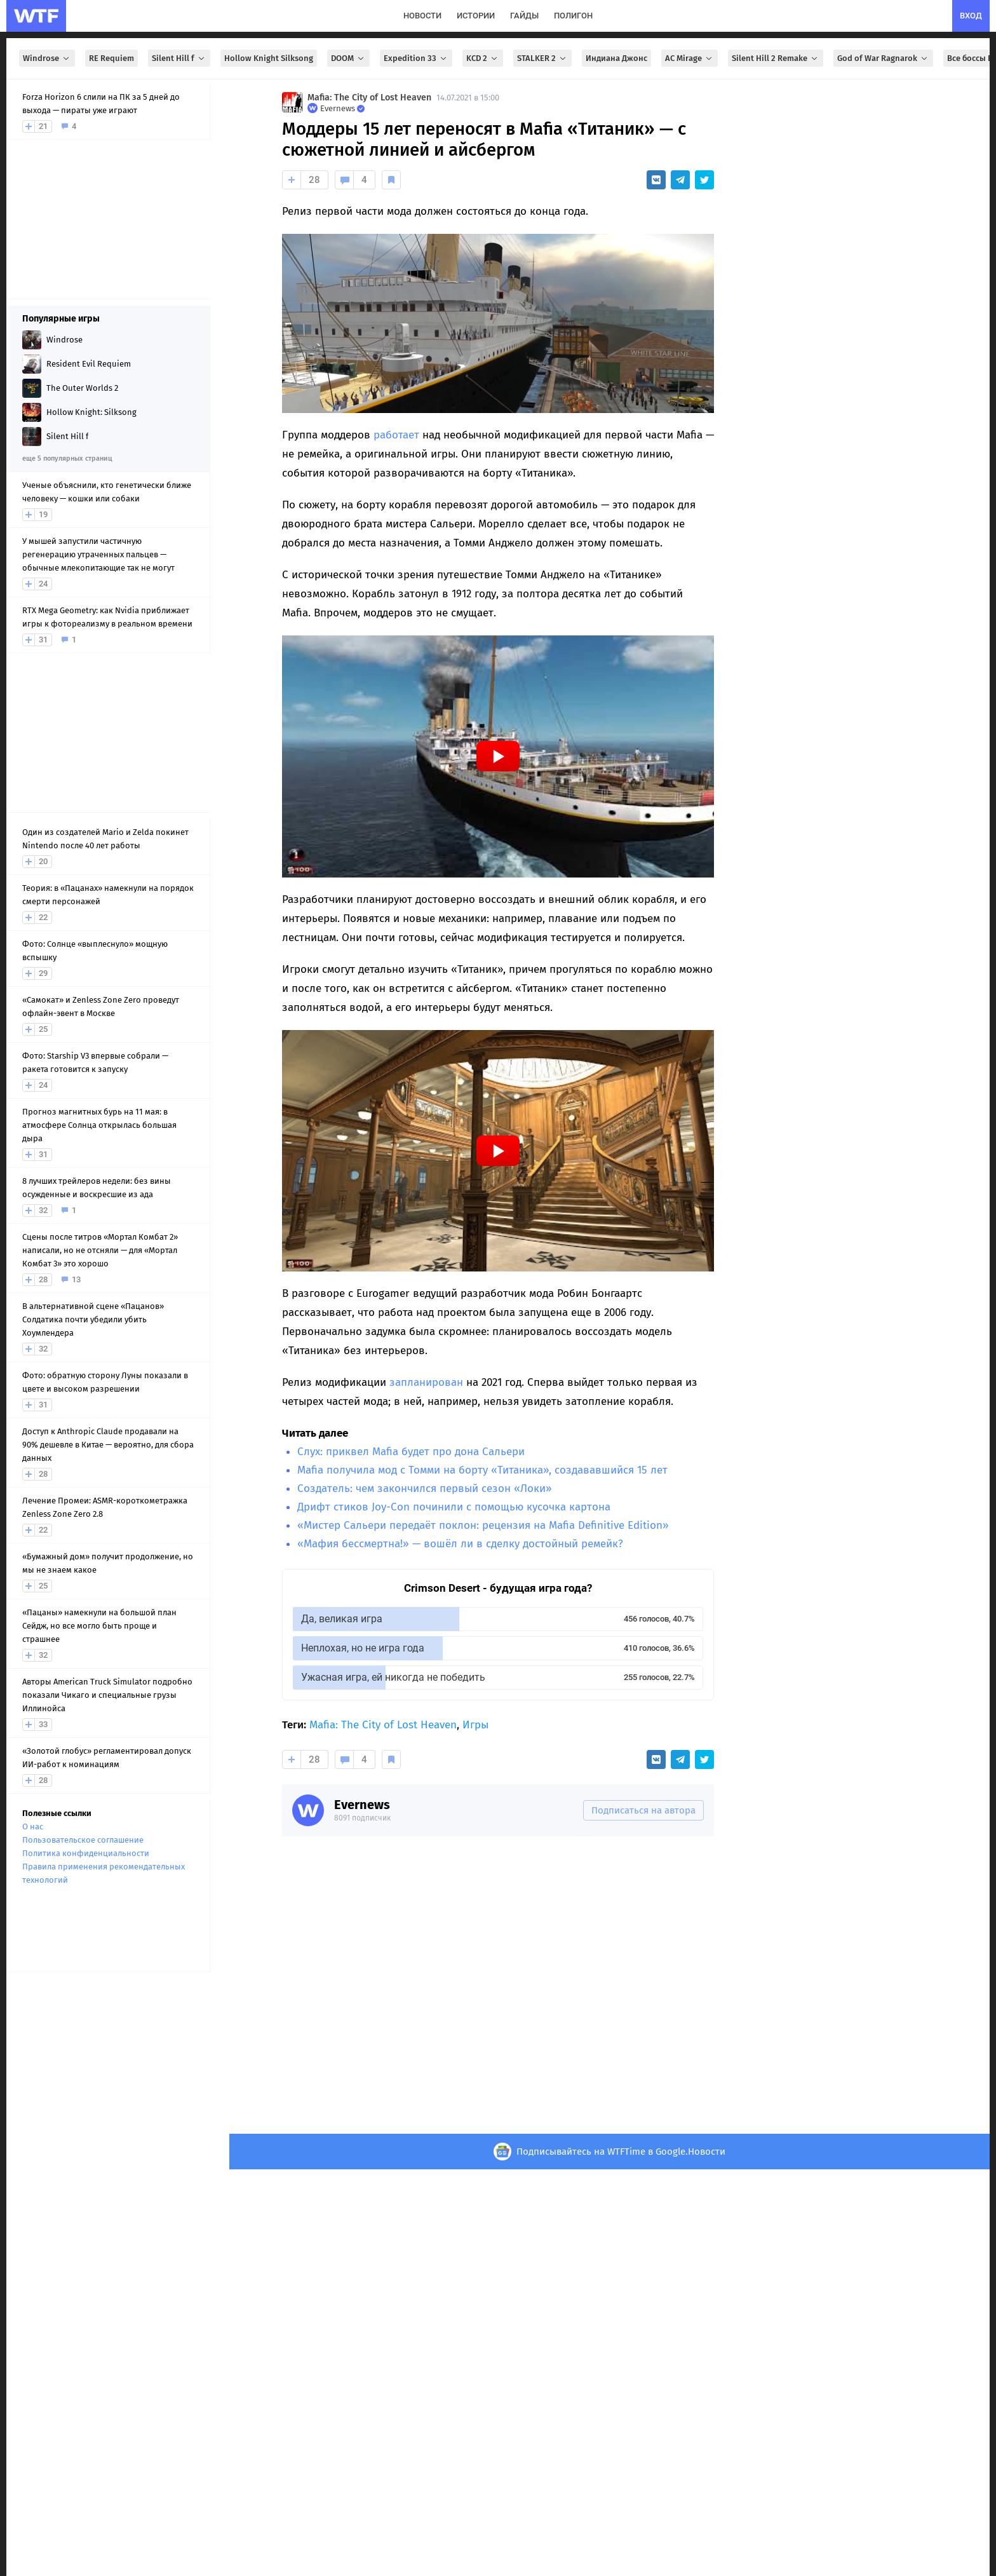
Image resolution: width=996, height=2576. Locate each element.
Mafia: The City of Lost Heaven (369, 97)
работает (396, 435)
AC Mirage (689, 58)
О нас (32, 1826)
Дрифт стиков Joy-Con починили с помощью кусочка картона (453, 1507)
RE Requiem (111, 58)
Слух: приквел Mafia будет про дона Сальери (411, 1451)
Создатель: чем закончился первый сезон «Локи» (424, 1488)
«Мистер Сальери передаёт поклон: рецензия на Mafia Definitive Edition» (483, 1525)
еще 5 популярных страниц (67, 458)
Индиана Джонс (616, 58)
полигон (573, 15)
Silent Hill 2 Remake (775, 58)
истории (476, 15)
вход (971, 15)
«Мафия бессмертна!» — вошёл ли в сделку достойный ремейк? (460, 1543)
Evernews (362, 1804)
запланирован (426, 1382)
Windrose (47, 58)
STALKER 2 (542, 58)
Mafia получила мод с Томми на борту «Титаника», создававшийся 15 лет (482, 1470)
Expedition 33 (416, 58)
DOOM (348, 58)
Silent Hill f (179, 58)
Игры (475, 1725)
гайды (524, 15)
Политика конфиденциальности (85, 1853)
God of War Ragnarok (883, 58)
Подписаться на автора (643, 1810)
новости (422, 15)
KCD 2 (482, 58)
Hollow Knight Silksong (268, 58)
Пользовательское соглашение (83, 1840)
